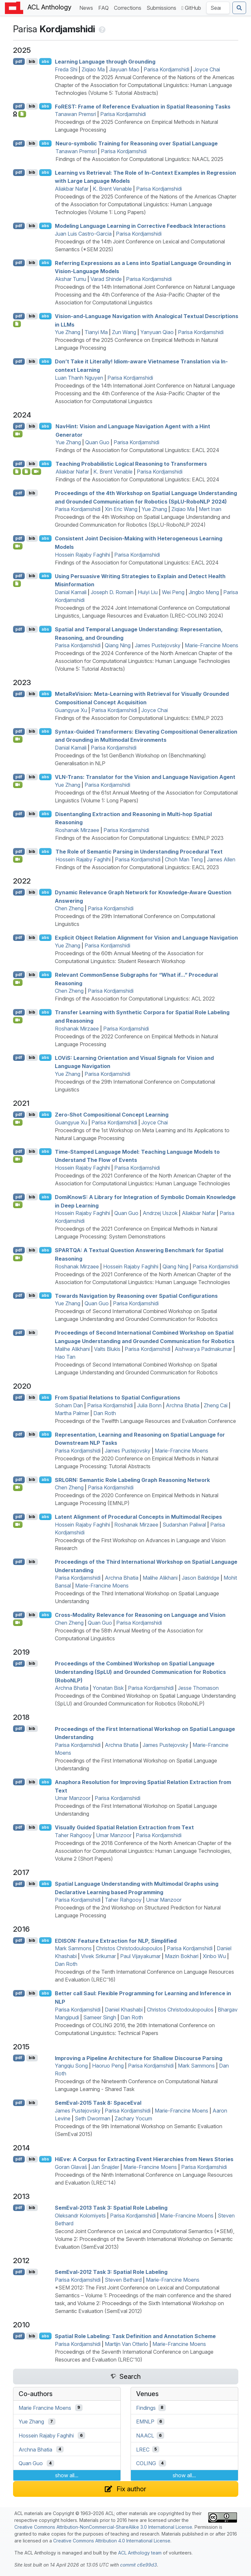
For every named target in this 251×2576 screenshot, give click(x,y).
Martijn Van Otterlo (126, 2344)
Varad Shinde (106, 279)
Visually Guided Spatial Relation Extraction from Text (124, 1827)
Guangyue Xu (71, 710)
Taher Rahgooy (73, 1835)
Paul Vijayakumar (140, 1956)
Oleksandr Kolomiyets (80, 2215)
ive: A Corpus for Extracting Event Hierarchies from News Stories (144, 2159)
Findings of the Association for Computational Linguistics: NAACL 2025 (139, 159)
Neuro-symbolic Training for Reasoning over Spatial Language (136, 143)
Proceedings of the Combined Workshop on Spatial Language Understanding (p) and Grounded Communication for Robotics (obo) (140, 1671)
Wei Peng (173, 592)
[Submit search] (239, 8)
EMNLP (145, 2421)
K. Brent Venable (112, 188)
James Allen (221, 859)
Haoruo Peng (108, 2065)
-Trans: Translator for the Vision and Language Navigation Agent (145, 777)
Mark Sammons (73, 1948)
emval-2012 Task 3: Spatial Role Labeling (111, 2272)
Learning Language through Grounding (105, 61)
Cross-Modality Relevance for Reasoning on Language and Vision (140, 1615)
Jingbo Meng (204, 592)
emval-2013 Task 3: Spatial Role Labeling (111, 2207)
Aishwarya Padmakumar (203, 1349)
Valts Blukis (107, 1349)
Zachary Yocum (133, 2118)
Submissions (163, 7)
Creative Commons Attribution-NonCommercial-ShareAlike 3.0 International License (103, 2527)
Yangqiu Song (71, 2065)
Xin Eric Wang (121, 509)
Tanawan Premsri (75, 114)
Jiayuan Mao (124, 69)
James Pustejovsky (157, 645)
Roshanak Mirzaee (77, 830)
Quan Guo (97, 442)
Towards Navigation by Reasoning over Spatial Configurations (136, 1295)
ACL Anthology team (140, 2552)
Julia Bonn (149, 1405)
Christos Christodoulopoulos (129, 1948)
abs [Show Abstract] (45, 61)
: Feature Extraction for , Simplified (116, 1940)
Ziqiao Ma (93, 69)
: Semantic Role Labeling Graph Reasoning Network (132, 1479)
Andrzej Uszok (160, 1213)
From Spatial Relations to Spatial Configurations (117, 1397)
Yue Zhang (67, 332)
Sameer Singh (99, 2017)
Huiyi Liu (148, 592)
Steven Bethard (123, 2279)
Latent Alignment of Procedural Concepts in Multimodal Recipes (138, 1517)
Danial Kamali (70, 592)
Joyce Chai (207, 69)
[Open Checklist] (22, 114)
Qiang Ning (118, 645)
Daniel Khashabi (124, 2009)
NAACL (145, 2435)
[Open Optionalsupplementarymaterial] (17, 583)
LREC (142, 2449)
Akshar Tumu (70, 279)
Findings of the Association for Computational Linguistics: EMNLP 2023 (139, 718)
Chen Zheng (69, 908)
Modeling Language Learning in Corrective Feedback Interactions (140, 226)
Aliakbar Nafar (71, 188)
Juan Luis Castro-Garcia (83, 233)
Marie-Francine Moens (211, 645)
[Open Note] (26, 471)
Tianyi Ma (96, 332)
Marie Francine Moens (45, 2407)
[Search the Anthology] (218, 8)
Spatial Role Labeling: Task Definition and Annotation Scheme (135, 2336)
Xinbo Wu (214, 1956)
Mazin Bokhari (181, 1956)
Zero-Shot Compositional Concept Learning (111, 1114)
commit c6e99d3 (138, 2565)
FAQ (104, 7)
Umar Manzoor (72, 1798)
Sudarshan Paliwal (184, 1524)
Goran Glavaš (71, 2167)
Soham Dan (69, 1405)
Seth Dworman (92, 2118)
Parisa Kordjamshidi (166, 69)
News (87, 7)
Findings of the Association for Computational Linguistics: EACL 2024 (137, 450)
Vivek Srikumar (98, 1956)
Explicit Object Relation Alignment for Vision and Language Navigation (146, 937)
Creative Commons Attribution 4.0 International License (111, 2540)
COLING (146, 2463)
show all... (66, 2475)
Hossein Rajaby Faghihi (82, 554)
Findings (146, 2407)
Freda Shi (66, 69)
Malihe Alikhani (72, 1349)
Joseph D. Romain (112, 592)
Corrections (129, 7)
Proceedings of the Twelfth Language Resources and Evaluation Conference (145, 1421)
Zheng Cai (215, 1405)
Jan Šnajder (105, 2167)
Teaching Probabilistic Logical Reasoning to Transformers (131, 464)
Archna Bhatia (182, 1405)
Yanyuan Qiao (157, 332)
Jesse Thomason (198, 1688)
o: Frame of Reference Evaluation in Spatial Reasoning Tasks (142, 106)
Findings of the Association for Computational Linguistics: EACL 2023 (137, 867)
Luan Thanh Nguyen (79, 377)
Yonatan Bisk (108, 1688)
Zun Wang (124, 332)
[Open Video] (18, 434)
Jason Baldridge (200, 1577)
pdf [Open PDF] (18, 61)
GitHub (191, 8)
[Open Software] (17, 471)
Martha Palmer (72, 1413)
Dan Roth (104, 1413)
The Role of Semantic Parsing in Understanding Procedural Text (139, 851)
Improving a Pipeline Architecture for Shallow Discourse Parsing (138, 2058)
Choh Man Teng (184, 859)
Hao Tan (65, 1357)
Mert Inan (210, 509)
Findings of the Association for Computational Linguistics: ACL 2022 (135, 998)
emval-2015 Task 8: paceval (98, 2103)
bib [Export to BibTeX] (32, 61)
